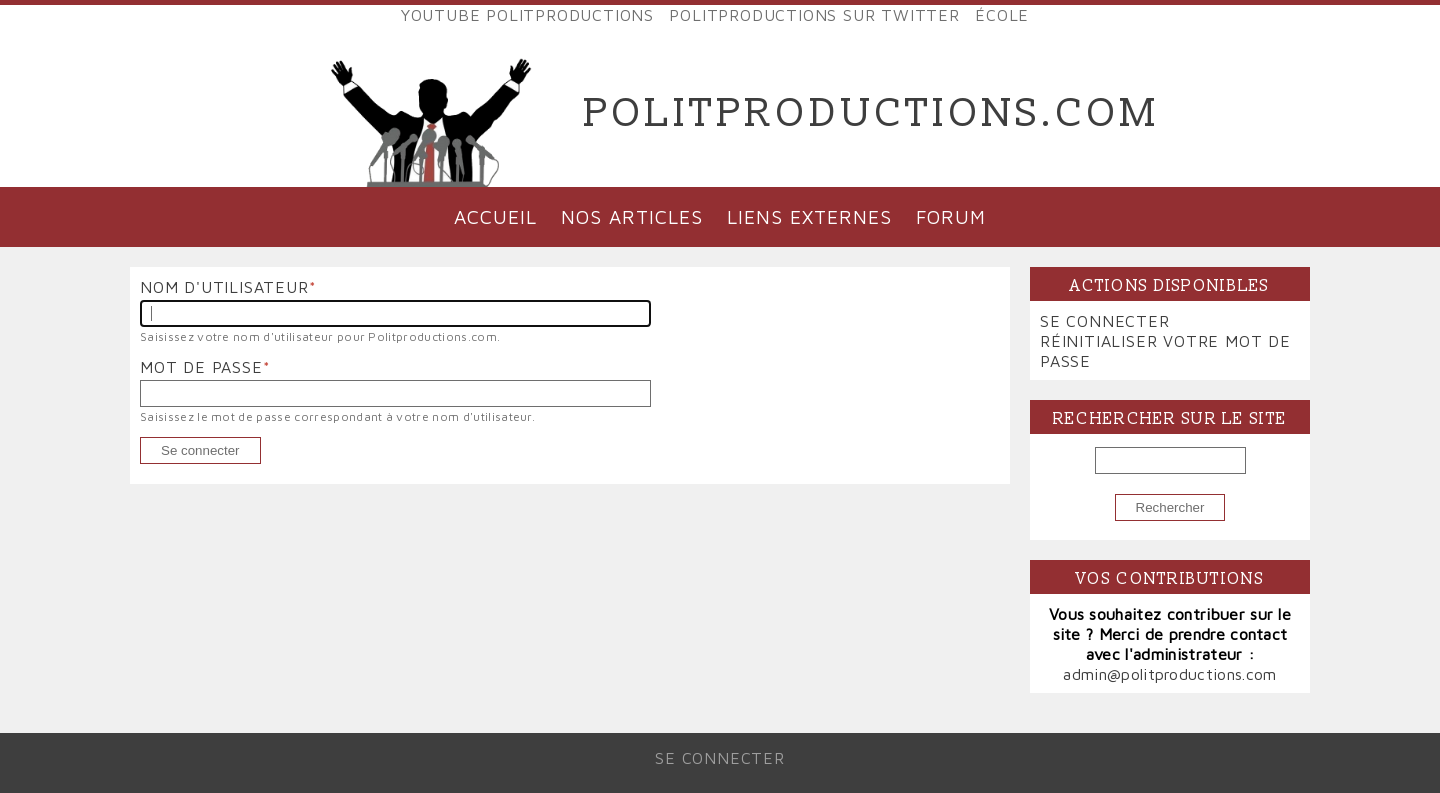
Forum (951, 216)
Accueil (495, 216)
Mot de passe (201, 367)
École (1002, 15)
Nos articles (632, 216)
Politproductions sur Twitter (814, 15)
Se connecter (1105, 321)
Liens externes (809, 216)
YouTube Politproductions (527, 15)
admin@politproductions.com (1169, 674)
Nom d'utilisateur (224, 287)
